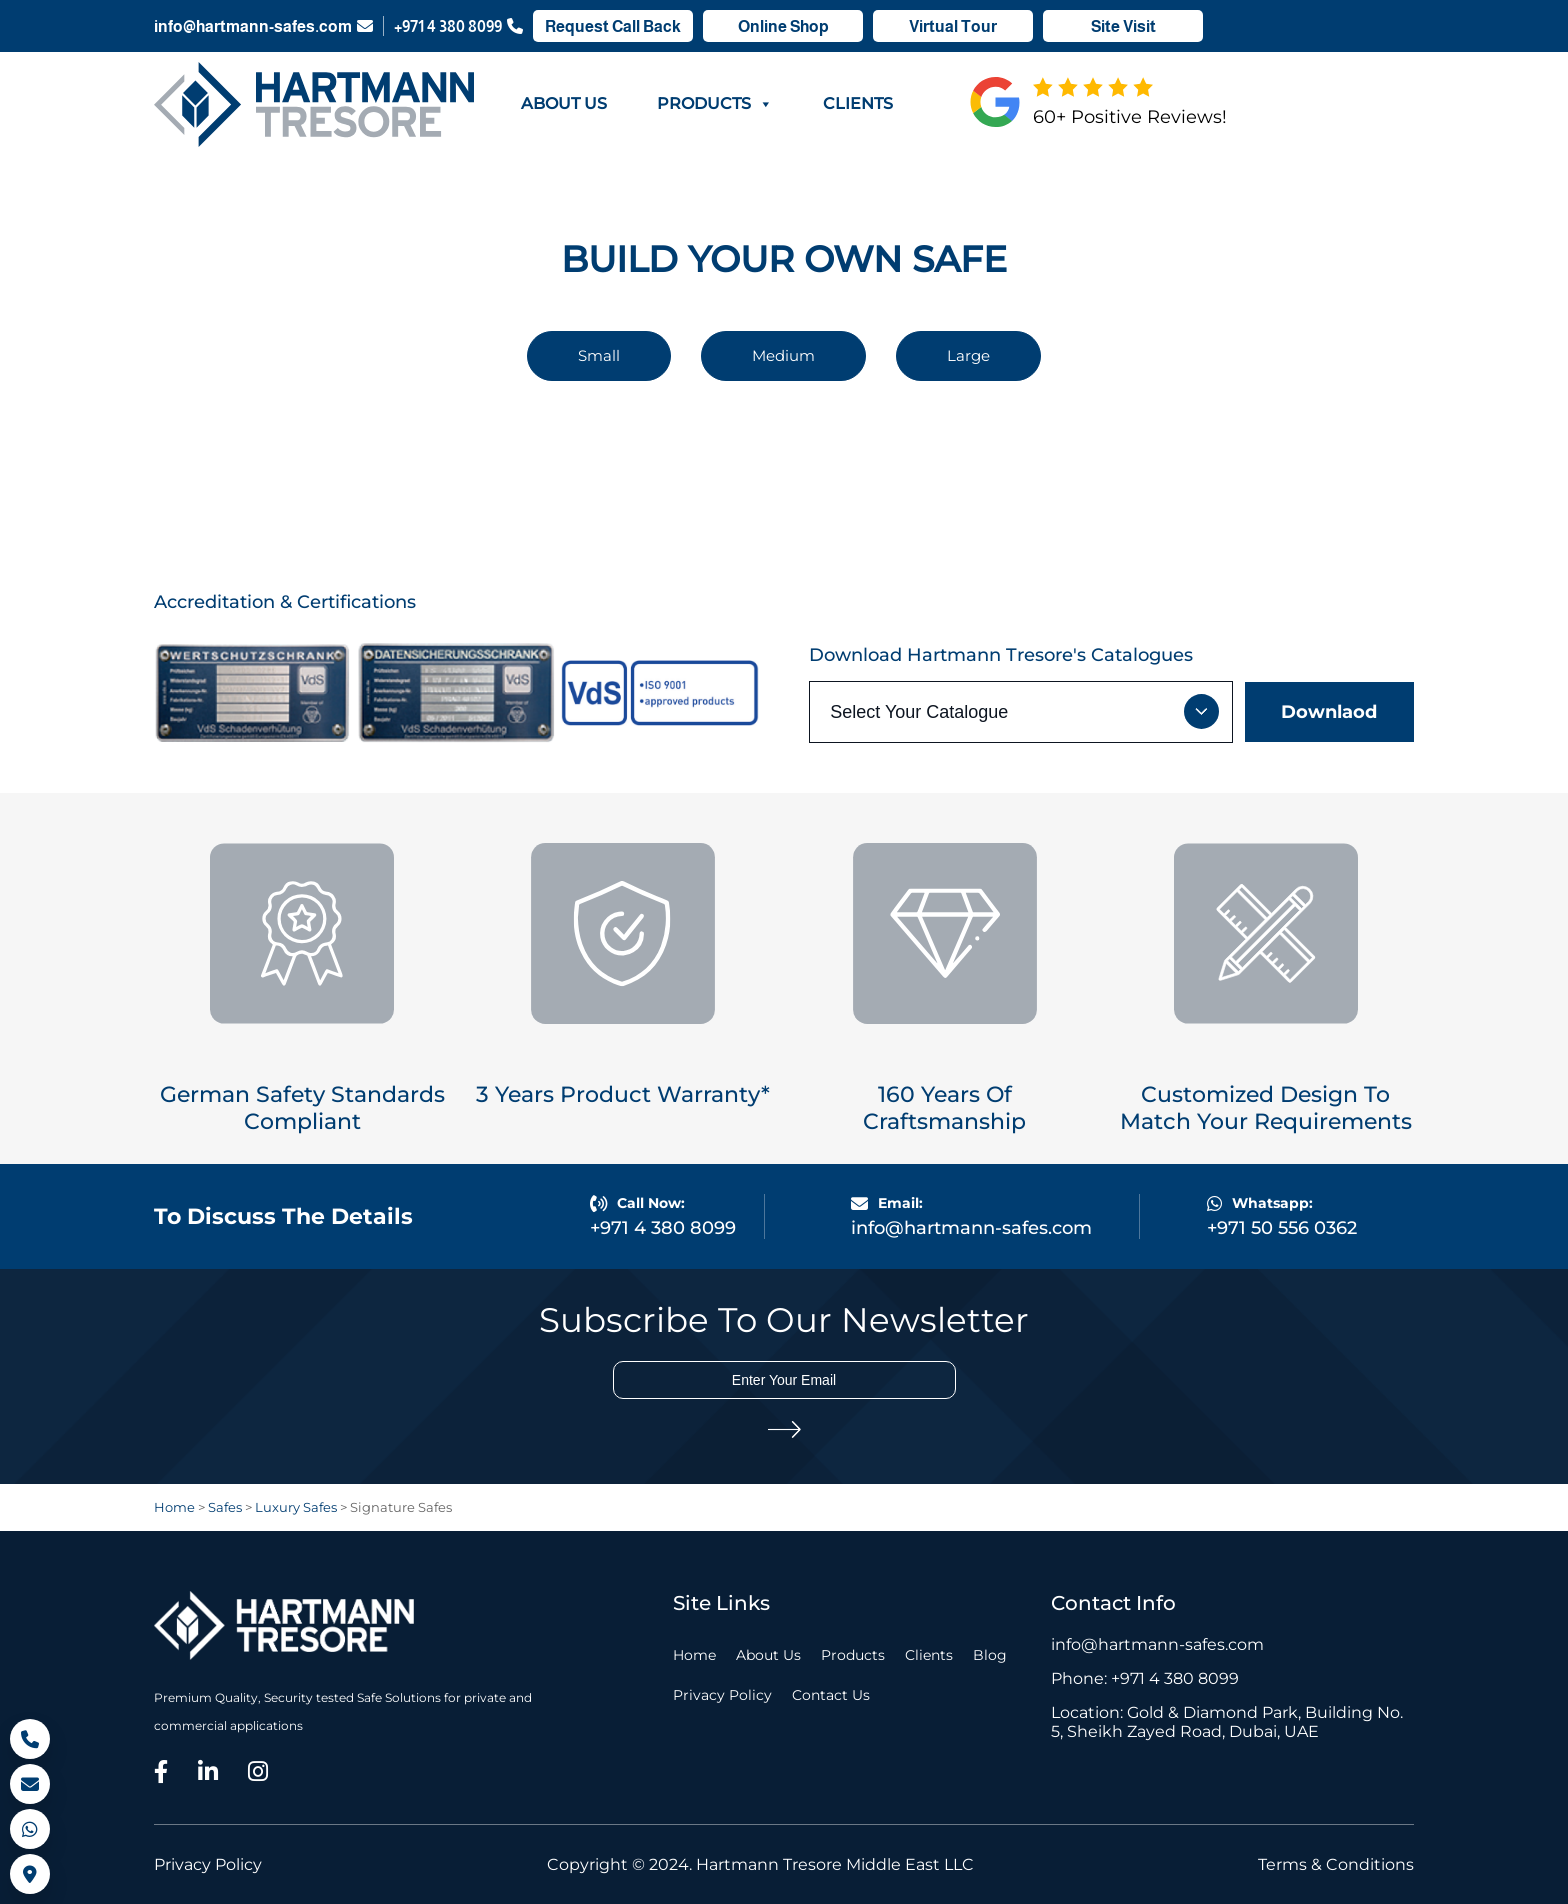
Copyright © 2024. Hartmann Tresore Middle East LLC (760, 1864)
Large (968, 355)
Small (599, 355)
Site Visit (1123, 26)
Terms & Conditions (1336, 1864)
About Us (564, 103)
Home (694, 1655)
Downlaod (1329, 712)
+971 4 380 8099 (458, 26)
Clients (858, 103)
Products (715, 104)
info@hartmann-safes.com (263, 26)
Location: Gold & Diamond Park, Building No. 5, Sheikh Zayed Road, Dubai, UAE (1227, 1722)
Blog (990, 1655)
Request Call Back (613, 26)
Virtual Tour (953, 26)
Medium (783, 355)
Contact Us (831, 1695)
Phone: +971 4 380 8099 (1145, 1678)
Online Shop (783, 26)
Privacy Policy (722, 1695)
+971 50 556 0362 (1282, 1228)
